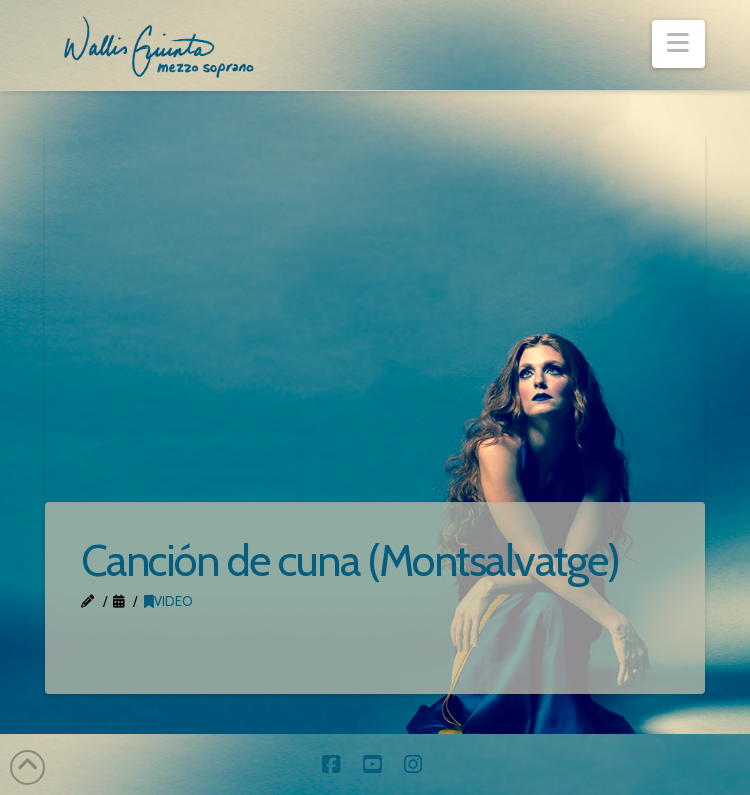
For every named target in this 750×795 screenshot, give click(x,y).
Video (168, 601)
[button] (678, 44)
